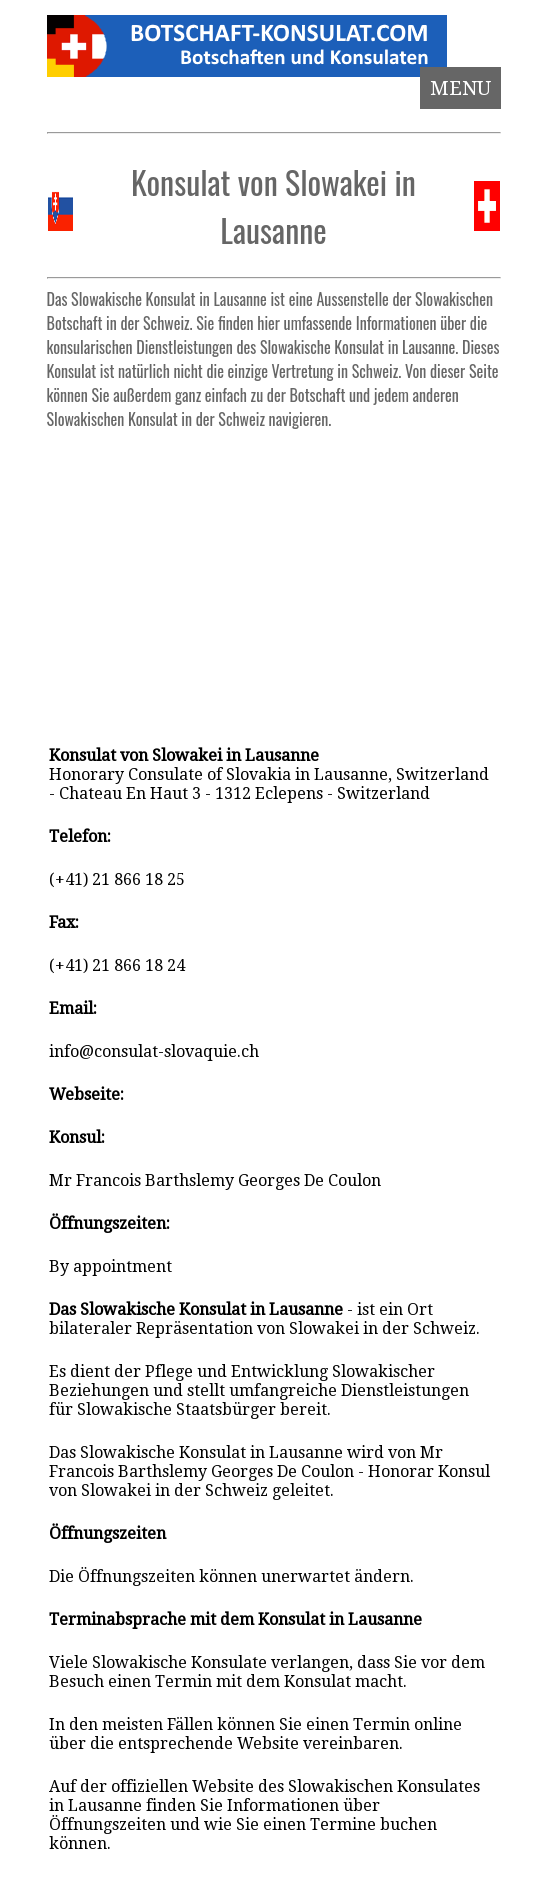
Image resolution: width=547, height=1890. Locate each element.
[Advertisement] (274, 578)
